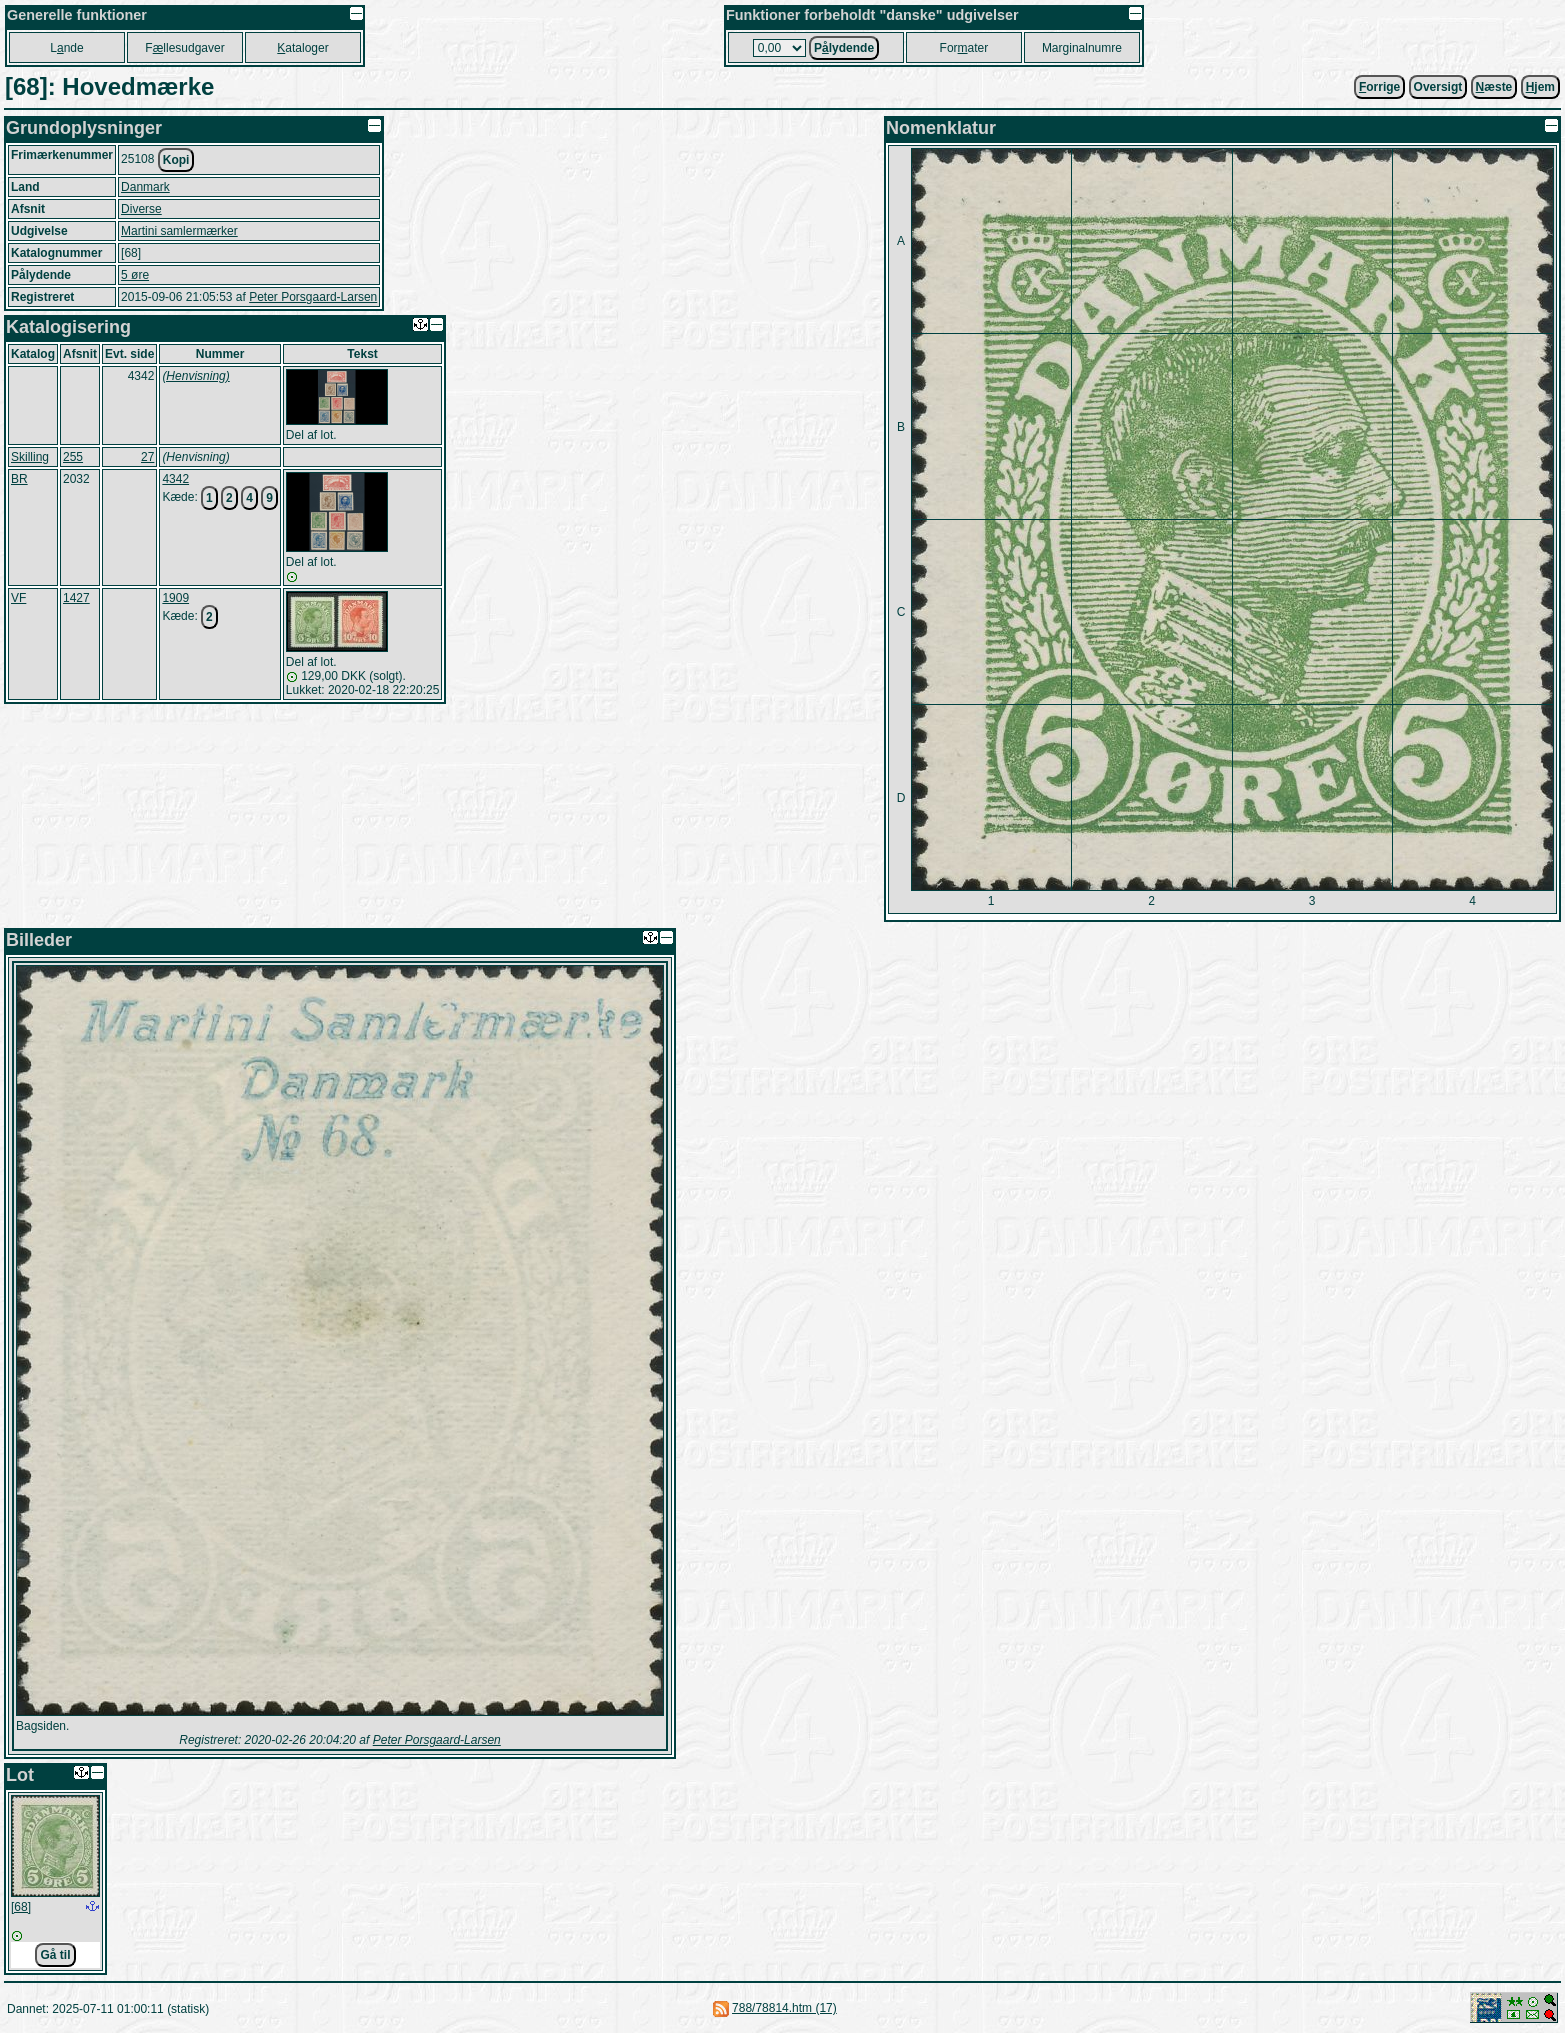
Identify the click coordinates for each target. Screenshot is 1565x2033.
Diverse (141, 209)
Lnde (66, 48)
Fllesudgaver (184, 48)
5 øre (135, 275)
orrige (1379, 87)
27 (147, 457)
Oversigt (1438, 87)
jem (1540, 87)
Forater (964, 48)
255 (73, 457)
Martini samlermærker (179, 231)
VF (18, 598)
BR (19, 479)
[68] (21, 1907)
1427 (76, 598)
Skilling (30, 457)
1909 (175, 598)
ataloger (302, 48)
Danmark (145, 187)
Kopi (176, 160)
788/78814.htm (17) (784, 2008)
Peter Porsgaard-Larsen (313, 297)
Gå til (55, 1955)
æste (1494, 87)
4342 (175, 479)
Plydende (844, 48)
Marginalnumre (1082, 48)
